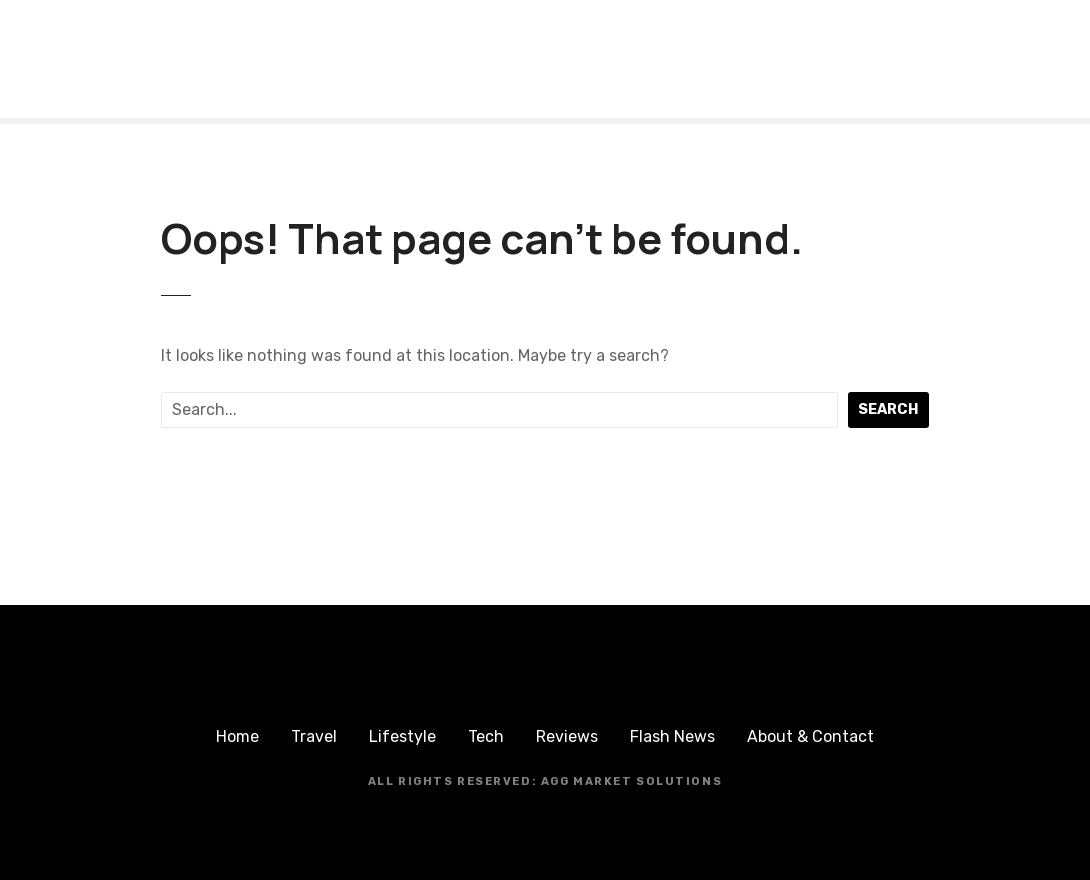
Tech (486, 736)
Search (888, 409)
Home (237, 736)
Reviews (567, 736)
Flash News (672, 736)
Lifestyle (402, 736)
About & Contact (810, 736)
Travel (314, 736)
